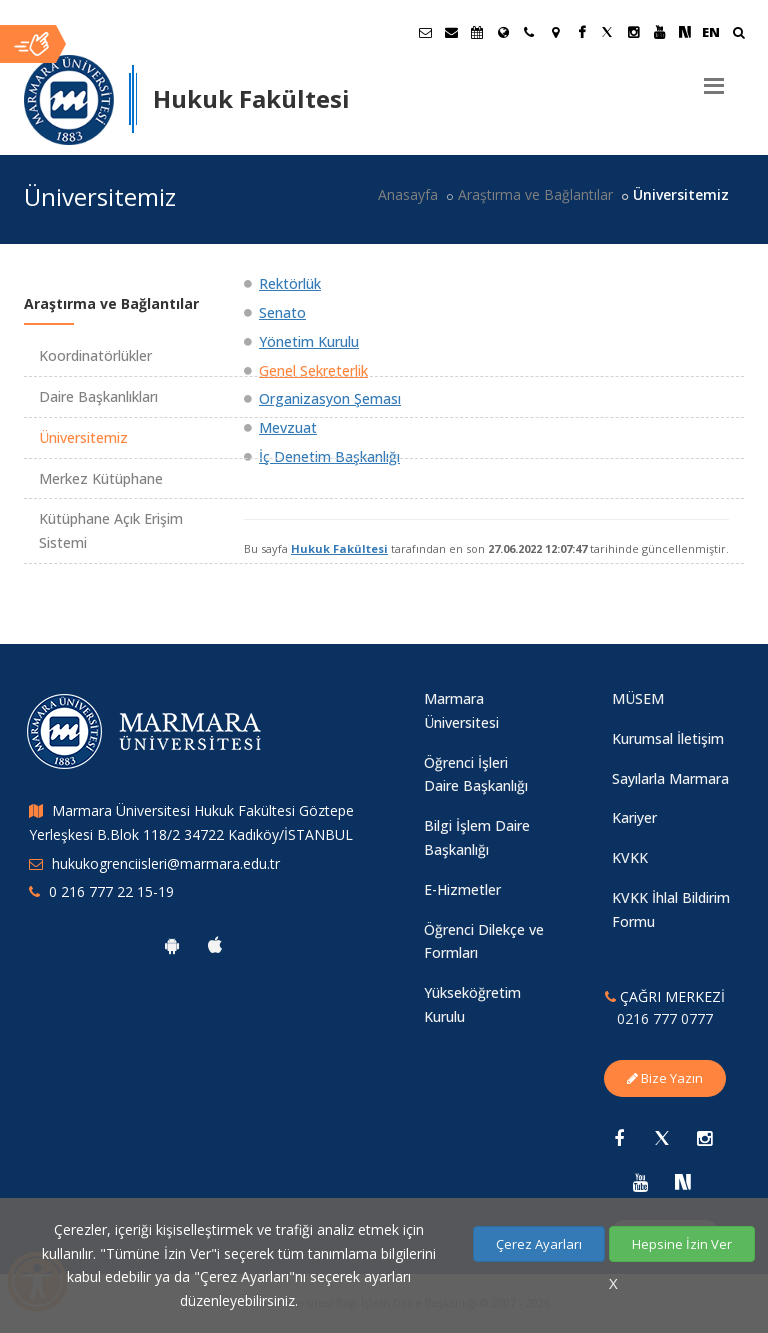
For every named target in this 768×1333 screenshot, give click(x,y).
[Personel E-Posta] (451, 32)
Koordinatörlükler (95, 355)
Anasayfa (408, 194)
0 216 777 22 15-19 (111, 891)
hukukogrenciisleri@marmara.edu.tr (166, 863)
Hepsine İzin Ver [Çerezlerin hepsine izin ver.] (682, 1244)
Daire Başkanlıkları (98, 396)
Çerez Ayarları (539, 1244)
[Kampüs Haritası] (555, 32)
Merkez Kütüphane (101, 478)
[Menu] (714, 78)
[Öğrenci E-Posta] (425, 32)
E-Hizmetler (462, 889)
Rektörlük (290, 283)
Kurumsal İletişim (668, 738)
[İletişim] (529, 32)
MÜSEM (638, 698)
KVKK (630, 857)
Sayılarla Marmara (670, 778)
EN (711, 32)
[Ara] (738, 34)
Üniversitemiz (83, 437)
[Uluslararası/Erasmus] (503, 32)
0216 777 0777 (665, 1018)
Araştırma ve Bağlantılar (535, 194)
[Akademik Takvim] (477, 32)
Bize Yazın (665, 1078)
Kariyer (634, 817)
